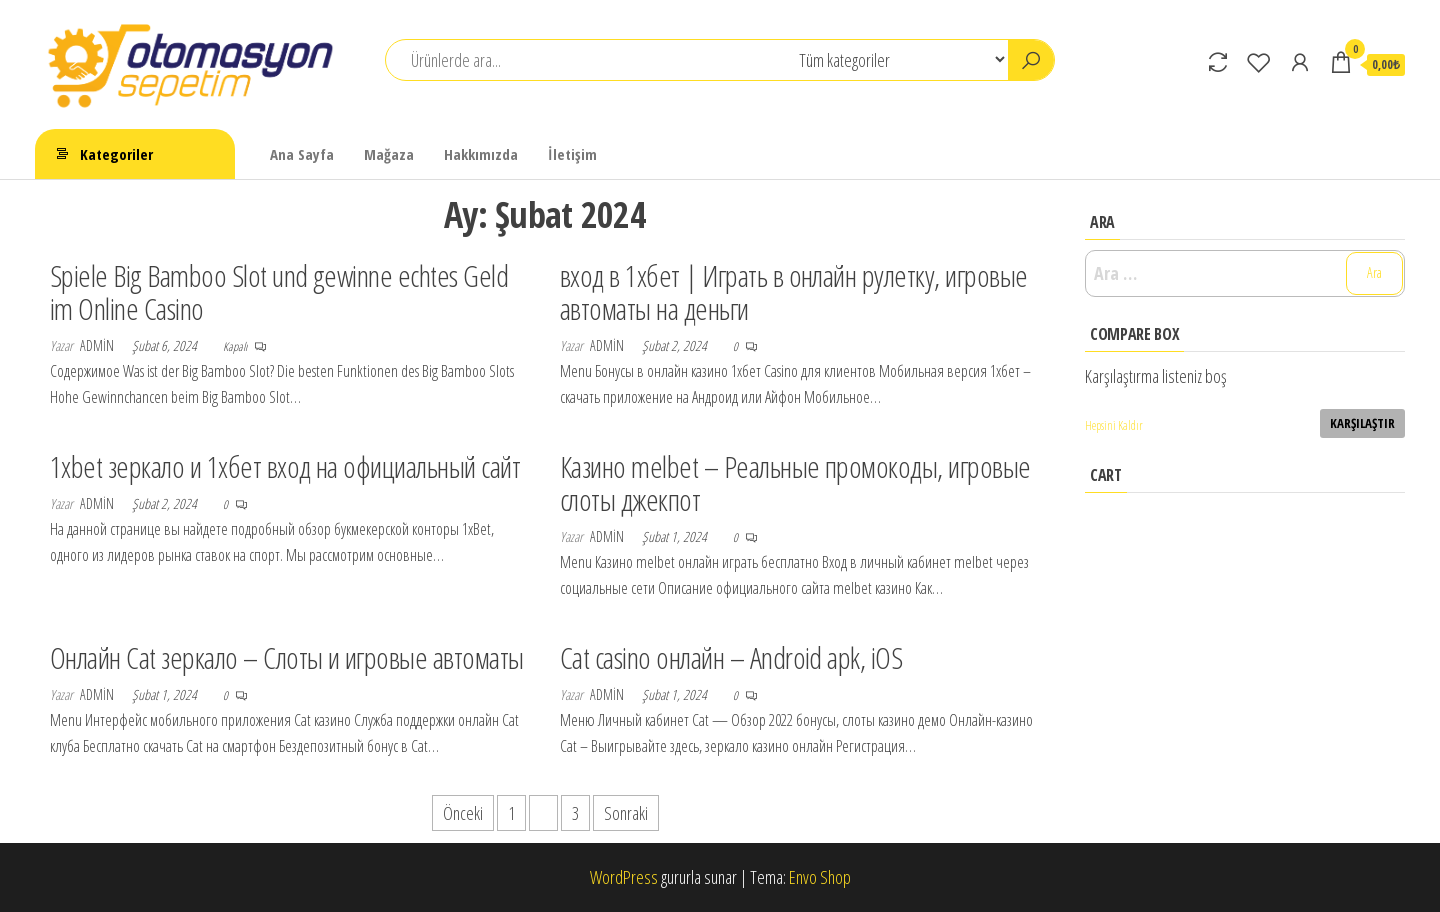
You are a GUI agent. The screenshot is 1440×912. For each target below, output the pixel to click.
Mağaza (389, 154)
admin (98, 345)
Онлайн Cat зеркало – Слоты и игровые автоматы (287, 657)
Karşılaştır (1362, 423)
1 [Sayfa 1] (511, 813)
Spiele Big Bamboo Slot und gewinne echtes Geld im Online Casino (279, 292)
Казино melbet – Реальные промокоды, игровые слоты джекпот (795, 483)
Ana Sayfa (302, 154)
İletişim (572, 154)
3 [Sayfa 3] (575, 813)
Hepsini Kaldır (1114, 425)
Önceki (463, 813)
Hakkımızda (481, 154)
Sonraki (626, 813)
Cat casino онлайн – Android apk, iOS (731, 657)
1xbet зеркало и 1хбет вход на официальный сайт (285, 466)
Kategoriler (116, 154)
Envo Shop (820, 877)
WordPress (624, 877)
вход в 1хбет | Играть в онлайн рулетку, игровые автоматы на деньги (794, 292)
